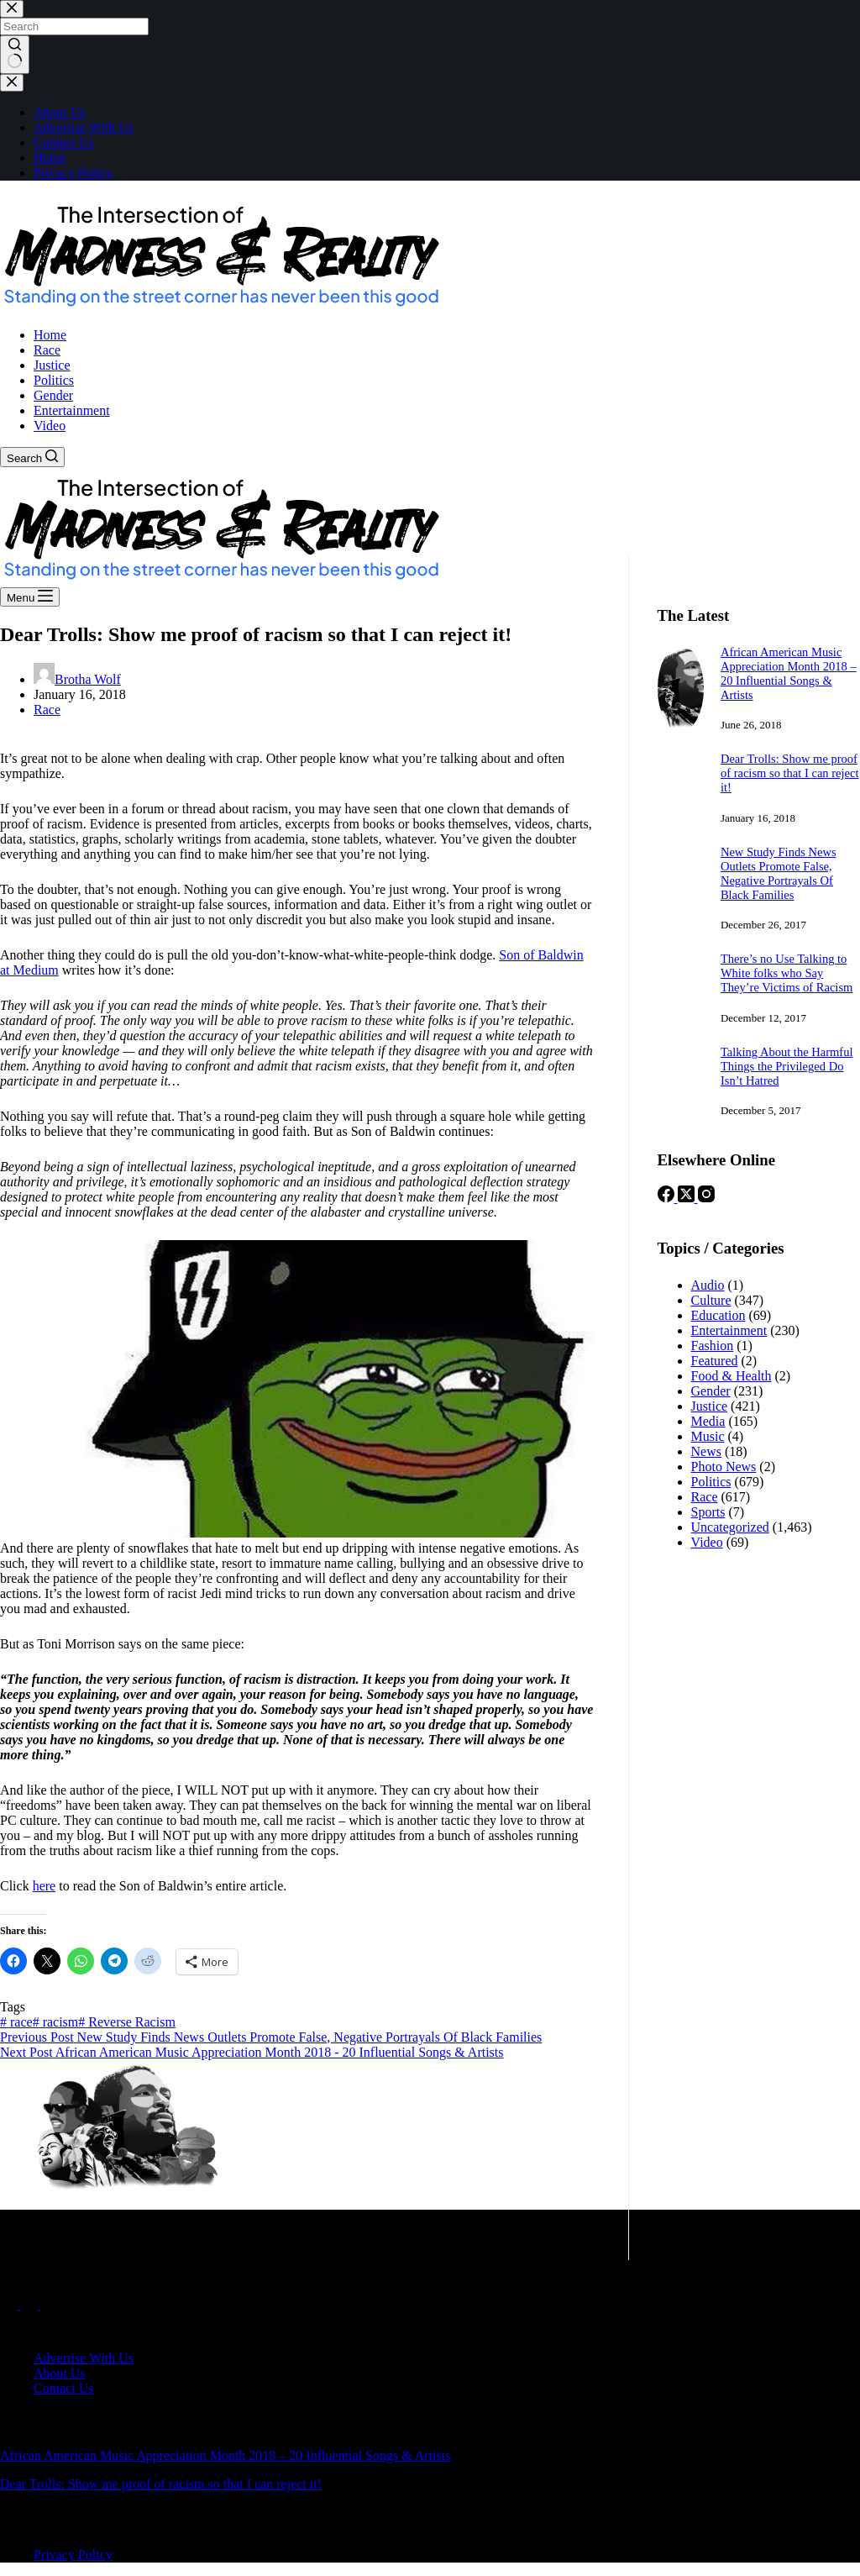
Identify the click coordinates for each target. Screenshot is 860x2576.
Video (50, 425)
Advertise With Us (84, 2358)
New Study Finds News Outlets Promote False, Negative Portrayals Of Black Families (778, 873)
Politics (54, 380)
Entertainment (72, 410)
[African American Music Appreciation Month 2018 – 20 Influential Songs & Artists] (681, 727)
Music (708, 1436)
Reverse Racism (127, 2022)
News (706, 1451)
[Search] (32, 457)
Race (47, 350)
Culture (711, 1300)
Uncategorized (730, 1527)
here (44, 1886)
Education (718, 1315)
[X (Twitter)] (688, 1198)
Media (708, 1421)
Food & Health (731, 1376)
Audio (708, 1285)
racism (56, 2022)
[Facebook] (668, 1198)
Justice (52, 365)
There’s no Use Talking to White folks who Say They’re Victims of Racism (786, 973)
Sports (708, 1512)
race (16, 2022)
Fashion (712, 1345)
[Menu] (30, 597)
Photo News (724, 1466)
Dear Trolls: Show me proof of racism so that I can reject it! (790, 773)
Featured (714, 1361)
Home (50, 335)
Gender (53, 395)
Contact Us (64, 2388)
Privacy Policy (73, 2554)
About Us (60, 2373)
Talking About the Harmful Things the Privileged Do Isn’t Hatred (787, 1066)
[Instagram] (706, 1198)
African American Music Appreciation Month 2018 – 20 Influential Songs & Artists (789, 673)
